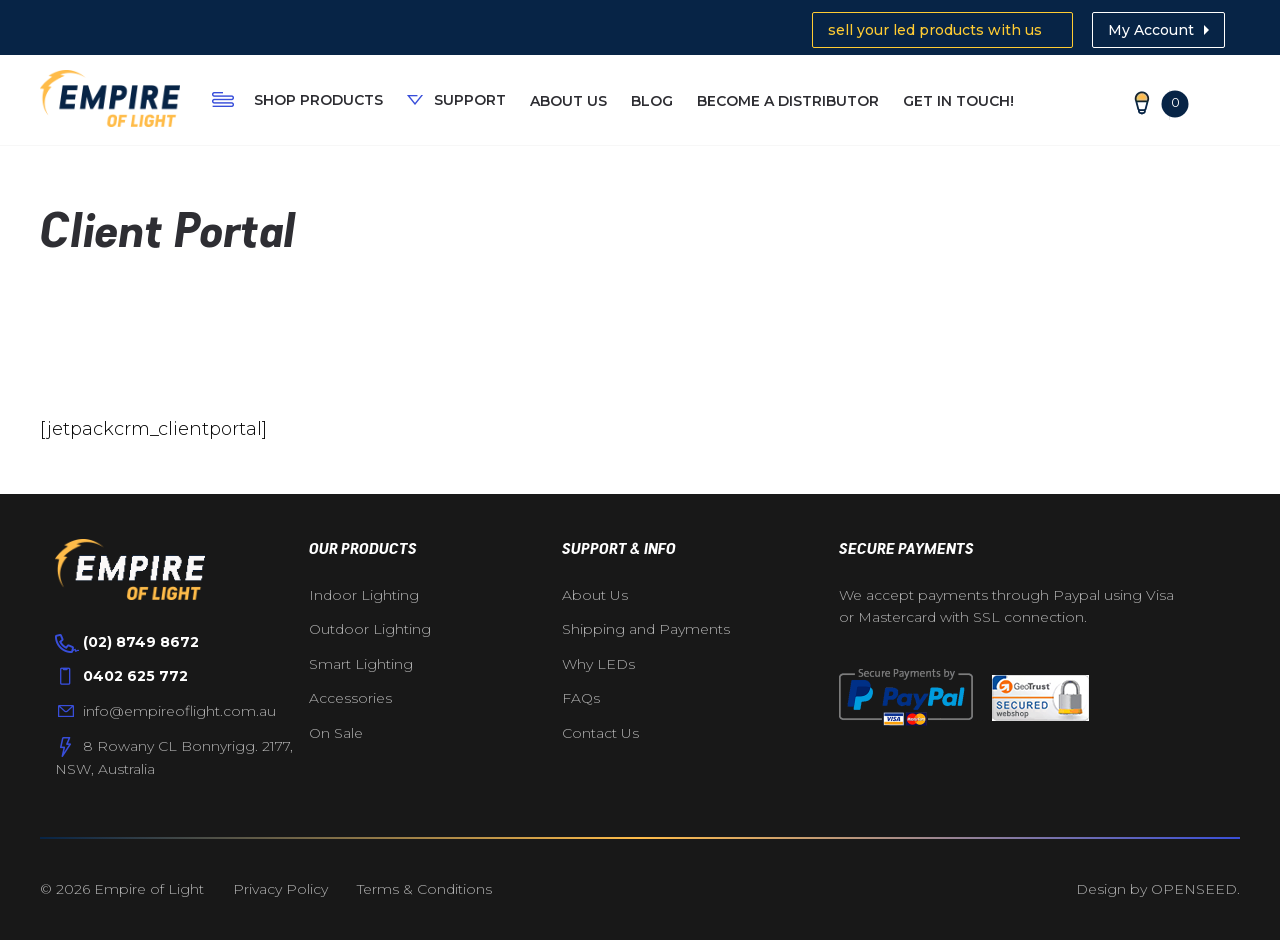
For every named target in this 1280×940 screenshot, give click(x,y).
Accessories (350, 698)
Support (470, 100)
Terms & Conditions (424, 889)
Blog (652, 101)
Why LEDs (598, 664)
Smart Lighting (361, 664)
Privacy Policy (280, 889)
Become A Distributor (788, 101)
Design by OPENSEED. (1158, 889)
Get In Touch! (958, 101)
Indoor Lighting (364, 595)
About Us (568, 101)
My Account (1151, 30)
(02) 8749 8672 (141, 642)
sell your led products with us (935, 30)
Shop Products (318, 100)
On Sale (336, 733)
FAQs (581, 698)
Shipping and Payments (646, 629)
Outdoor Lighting (370, 629)
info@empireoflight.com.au (179, 711)
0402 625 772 (135, 676)
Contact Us (600, 733)
